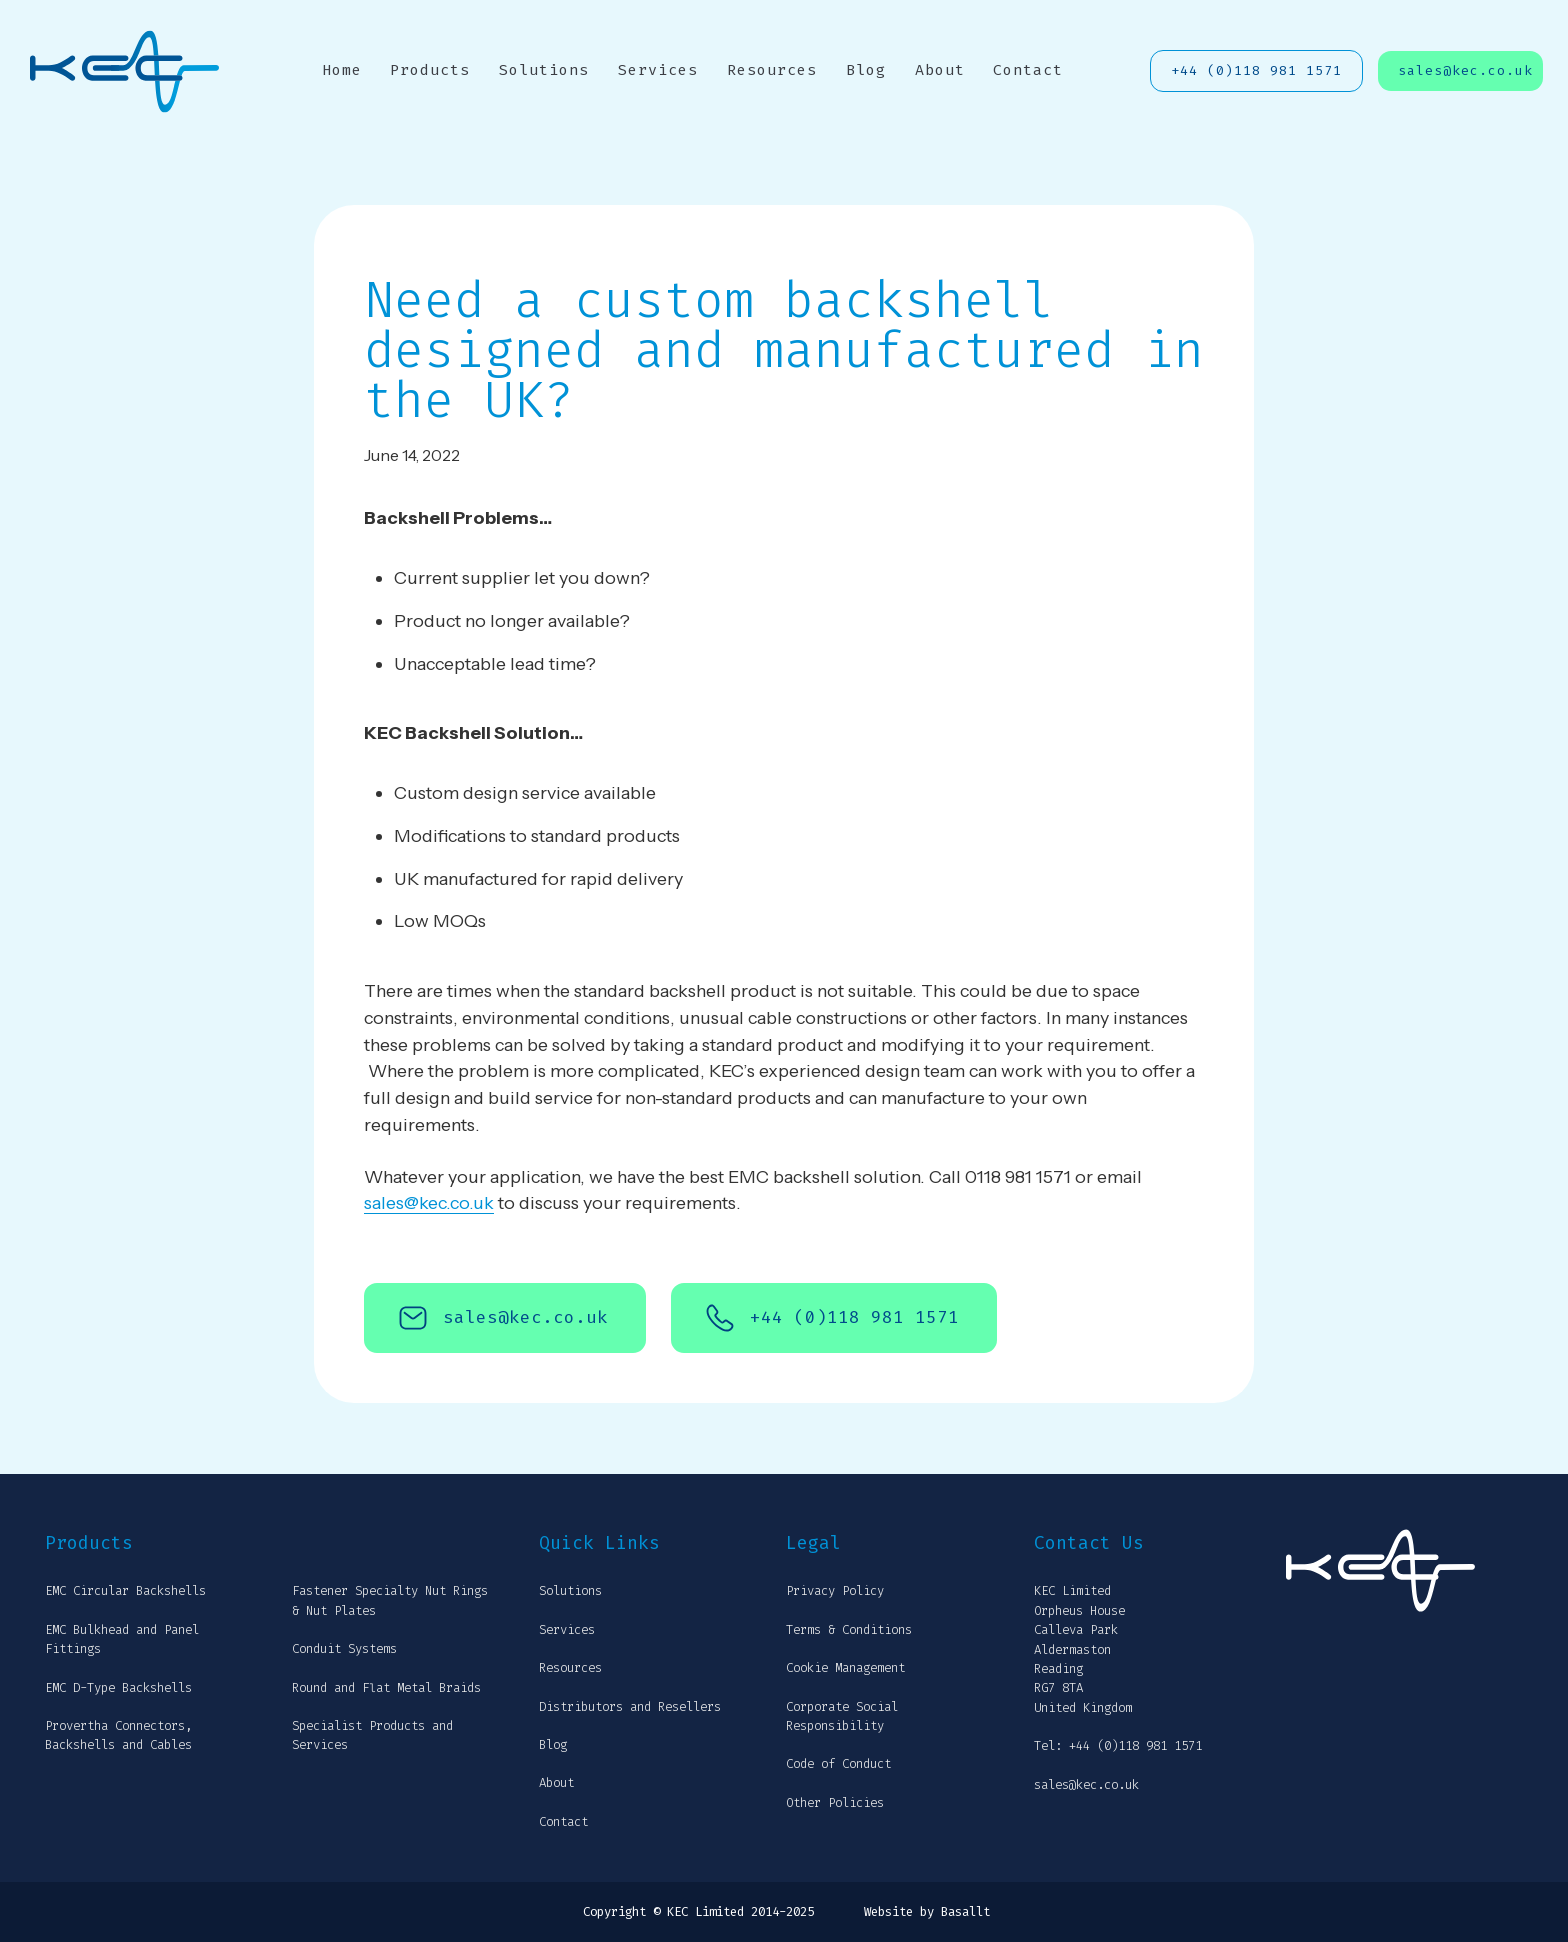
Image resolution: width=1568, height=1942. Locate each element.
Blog (866, 70)
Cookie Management (845, 1668)
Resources (772, 70)
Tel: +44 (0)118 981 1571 (1118, 1746)
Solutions (544, 70)
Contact (1028, 70)
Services (658, 70)
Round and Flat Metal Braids (386, 1688)
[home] (125, 71)
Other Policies (835, 1803)
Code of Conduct (838, 1764)
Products (430, 70)
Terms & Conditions (849, 1630)
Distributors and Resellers (630, 1707)
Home (342, 70)
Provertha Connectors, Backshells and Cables (118, 1735)
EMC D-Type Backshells (118, 1688)
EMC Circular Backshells (125, 1591)
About (940, 70)
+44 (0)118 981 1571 (1256, 70)
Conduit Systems (344, 1649)
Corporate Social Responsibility (842, 1716)
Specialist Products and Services (372, 1735)
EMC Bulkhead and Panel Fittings (122, 1639)
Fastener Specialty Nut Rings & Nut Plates (390, 1600)
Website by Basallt (927, 1912)
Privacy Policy (835, 1591)
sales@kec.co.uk (1465, 70)
